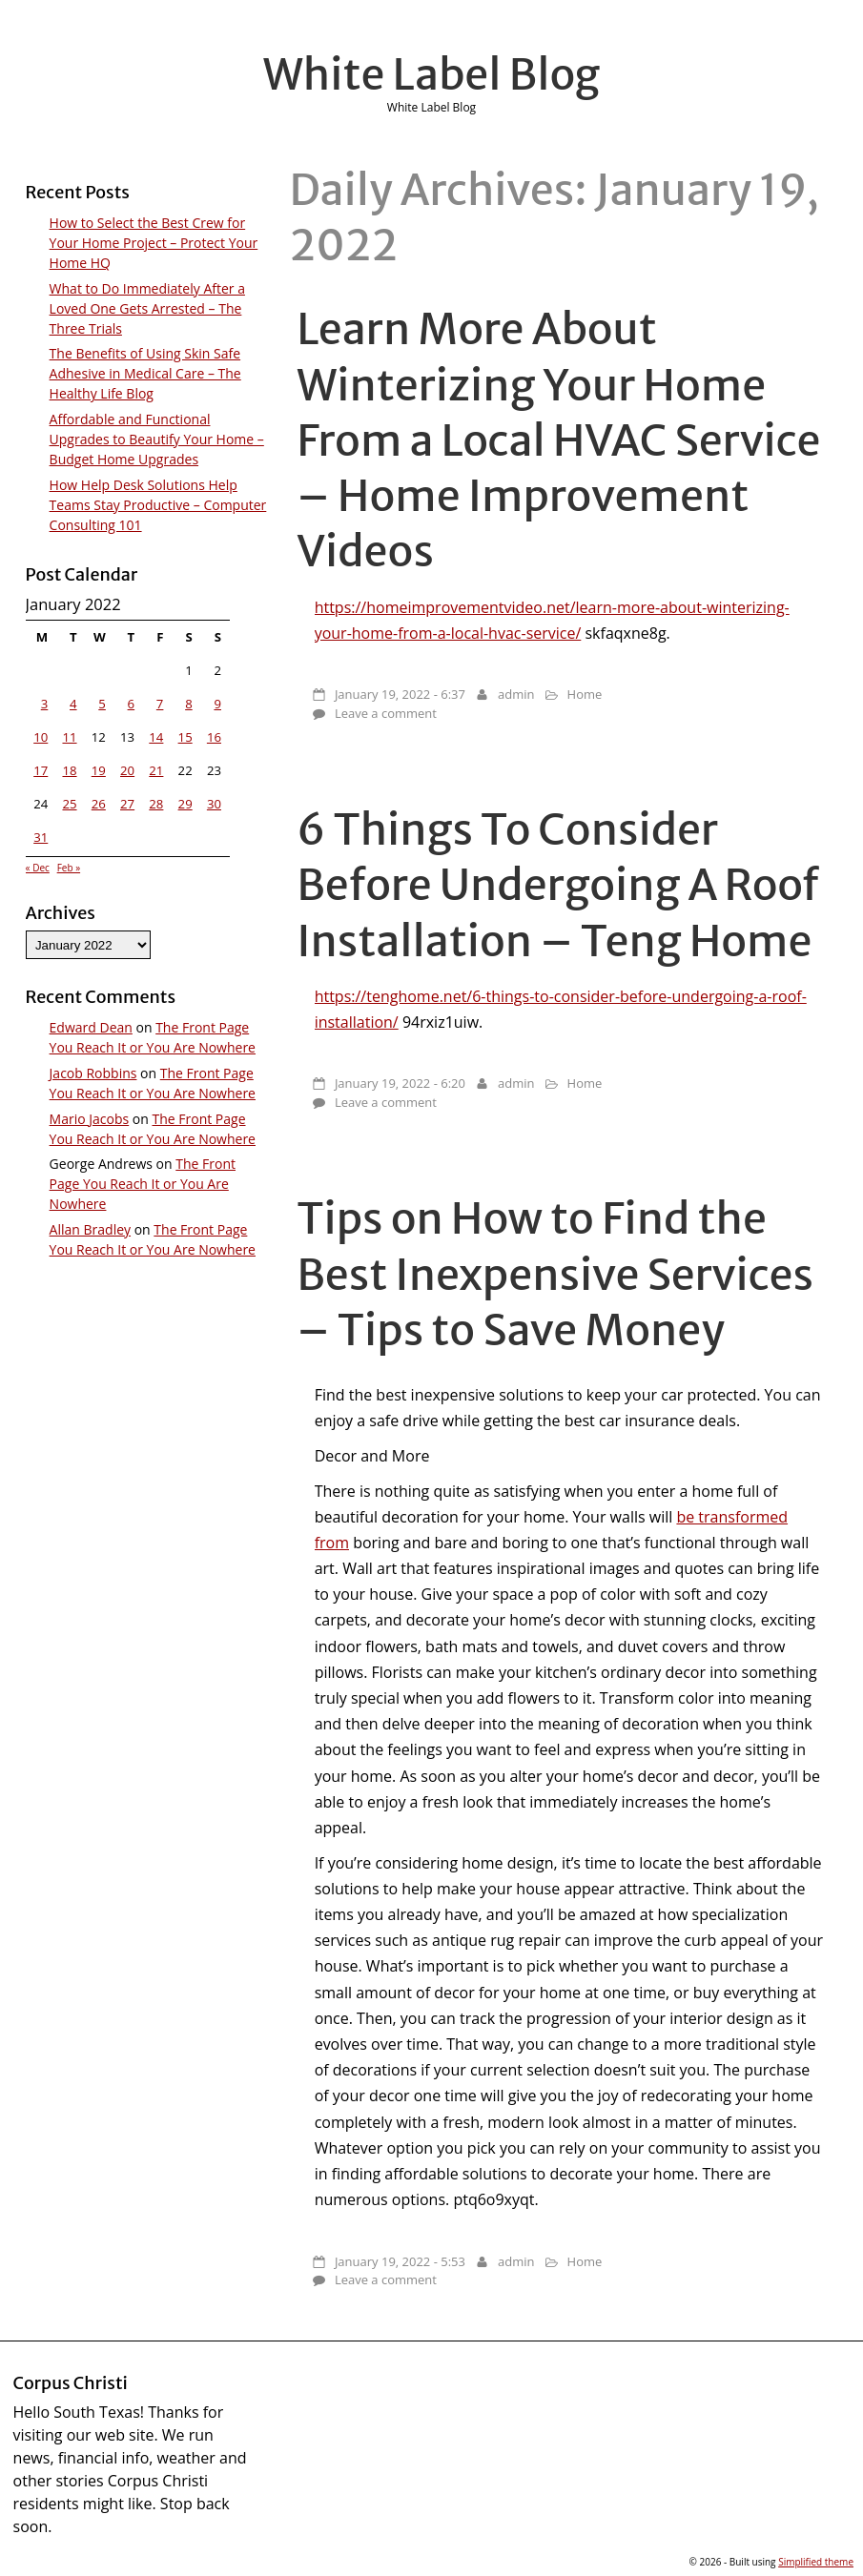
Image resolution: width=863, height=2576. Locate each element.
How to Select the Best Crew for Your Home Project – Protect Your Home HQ (154, 243)
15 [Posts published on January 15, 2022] (185, 737)
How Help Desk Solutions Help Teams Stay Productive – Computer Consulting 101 (158, 505)
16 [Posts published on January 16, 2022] (214, 737)
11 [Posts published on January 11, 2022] (69, 737)
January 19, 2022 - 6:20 (400, 1083)
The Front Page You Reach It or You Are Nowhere (143, 1184)
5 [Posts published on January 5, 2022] (102, 703)
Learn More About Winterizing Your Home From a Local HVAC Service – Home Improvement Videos (558, 440)
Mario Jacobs (90, 1119)
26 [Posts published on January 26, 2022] (99, 803)
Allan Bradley (90, 1229)
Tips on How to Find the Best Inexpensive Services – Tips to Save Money (555, 1274)
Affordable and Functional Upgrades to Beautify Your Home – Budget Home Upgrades (157, 439)
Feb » (68, 867)
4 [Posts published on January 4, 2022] (73, 703)
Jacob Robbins (93, 1073)
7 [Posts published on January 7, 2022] (160, 703)
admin (516, 694)
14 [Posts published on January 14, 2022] (156, 737)
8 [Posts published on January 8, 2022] (189, 703)
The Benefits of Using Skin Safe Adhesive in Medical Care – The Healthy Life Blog (145, 373)
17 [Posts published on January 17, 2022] (40, 770)
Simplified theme (815, 2561)
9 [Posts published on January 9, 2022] (217, 703)
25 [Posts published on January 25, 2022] (69, 803)
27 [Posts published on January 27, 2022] (127, 803)
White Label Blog (432, 74)
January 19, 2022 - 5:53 (400, 2261)
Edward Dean (91, 1027)
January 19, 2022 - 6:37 (400, 694)
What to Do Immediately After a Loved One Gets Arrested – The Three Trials (147, 308)
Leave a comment (386, 713)
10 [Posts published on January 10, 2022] (40, 737)
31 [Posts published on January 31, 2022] (40, 837)
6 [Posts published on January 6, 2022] (131, 703)
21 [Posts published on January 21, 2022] (156, 770)
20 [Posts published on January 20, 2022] (127, 770)
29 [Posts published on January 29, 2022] (185, 803)
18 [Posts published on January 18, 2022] (69, 770)
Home (585, 694)
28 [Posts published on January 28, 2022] (156, 803)
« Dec (38, 867)
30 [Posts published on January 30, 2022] (214, 803)
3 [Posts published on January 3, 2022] (45, 703)
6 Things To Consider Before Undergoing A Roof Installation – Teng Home (558, 885)
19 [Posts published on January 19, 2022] (99, 770)
